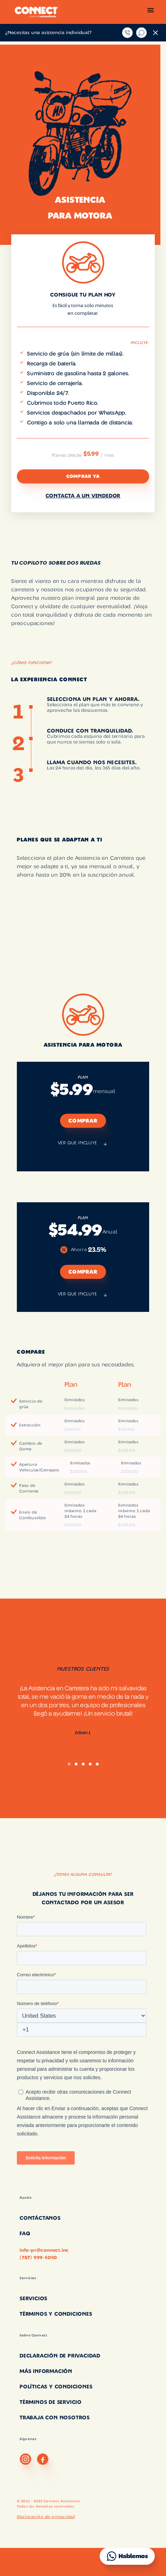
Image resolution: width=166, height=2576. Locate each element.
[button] (150, 12)
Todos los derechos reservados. (46, 2506)
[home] (34, 12)
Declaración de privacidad (46, 2517)
